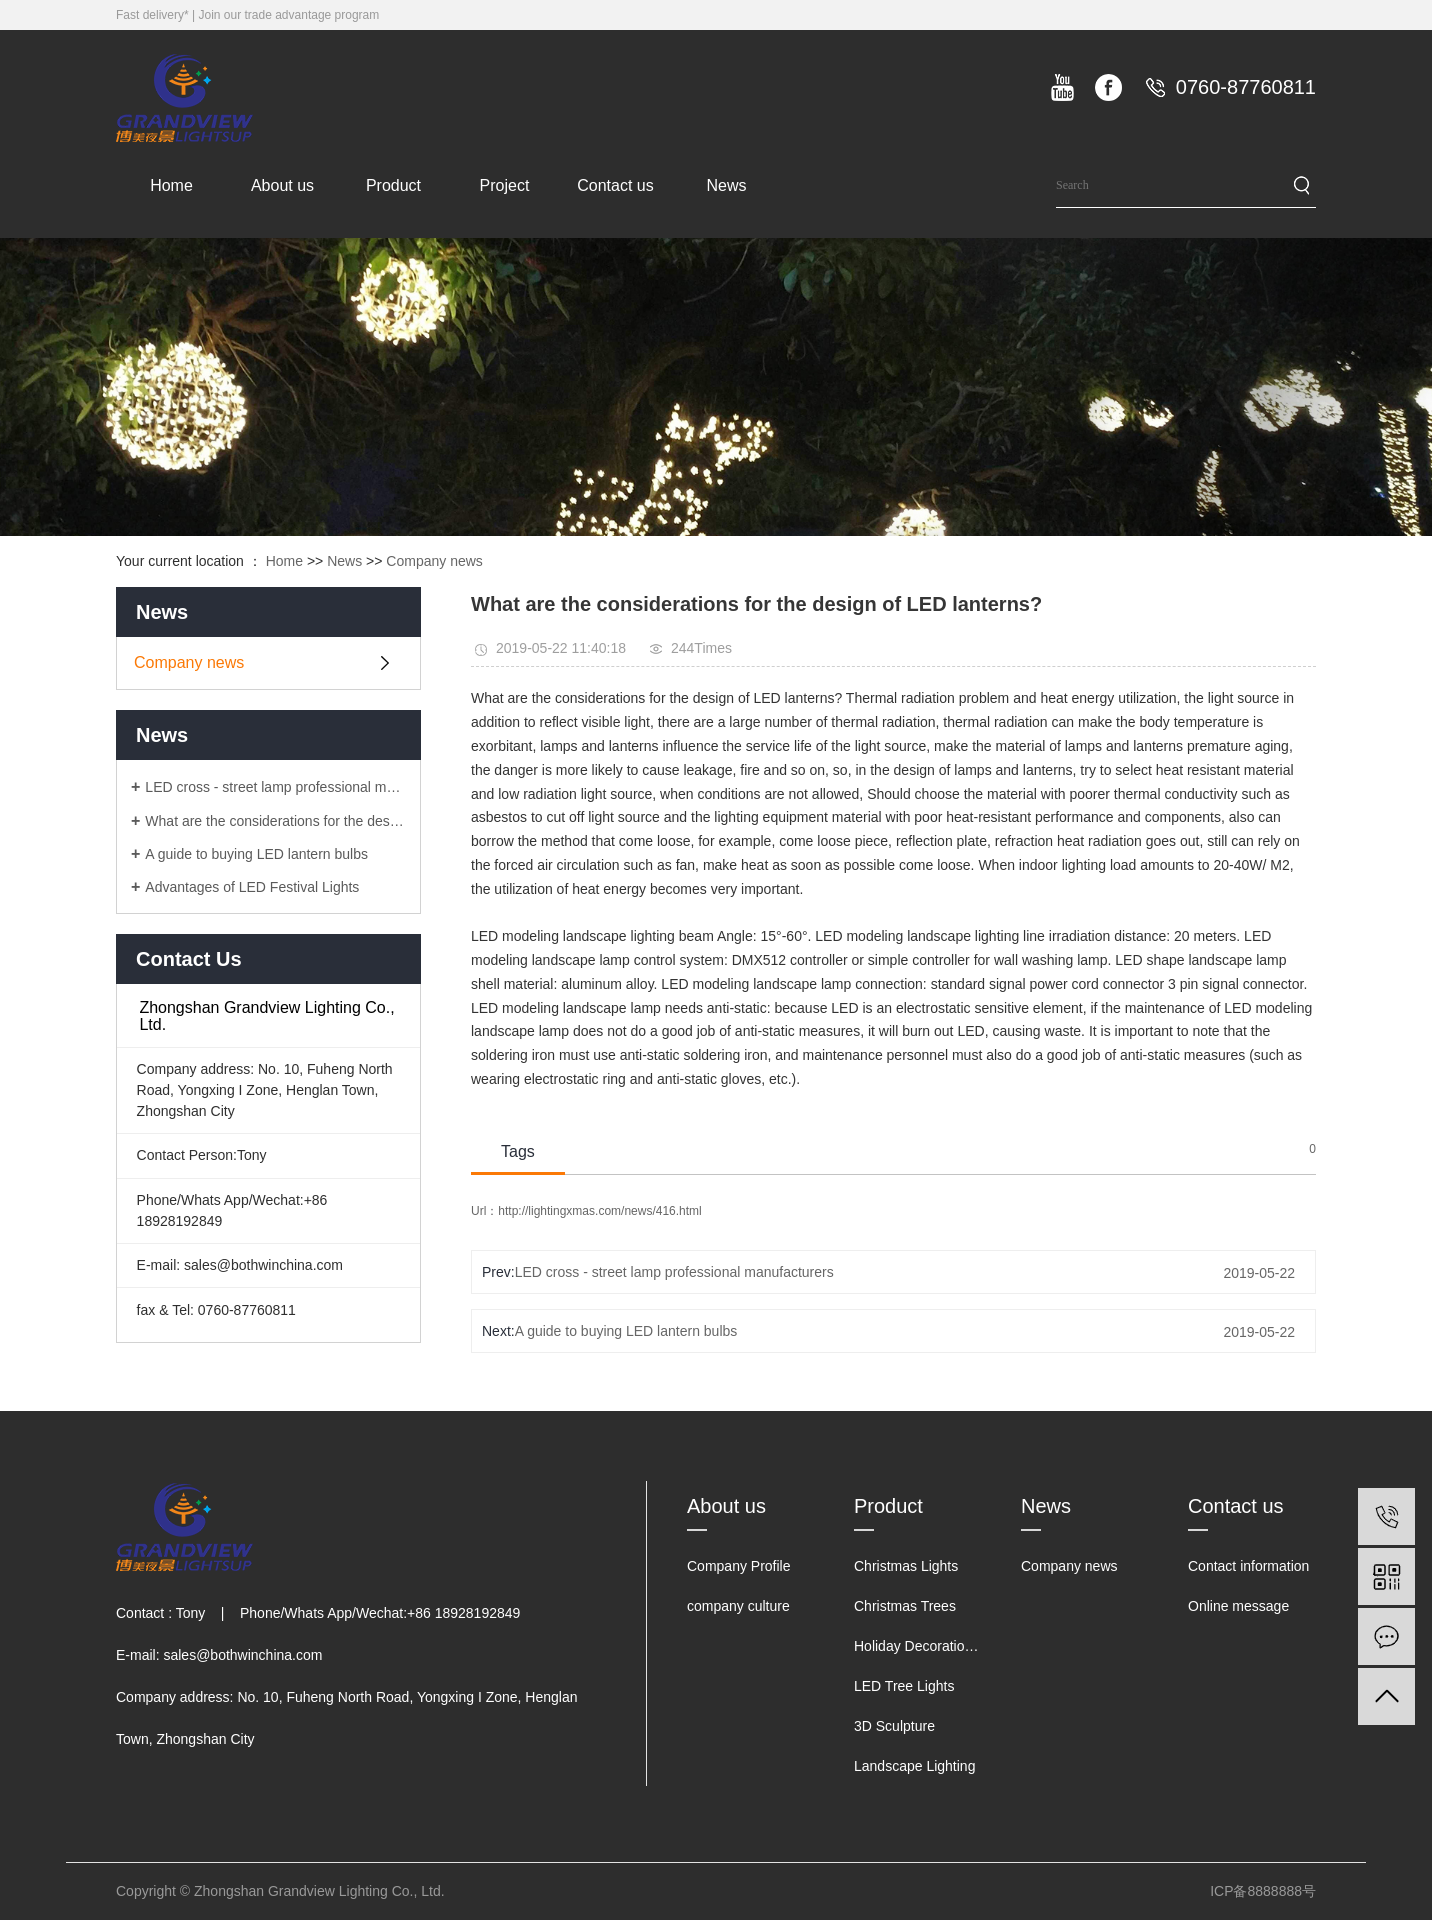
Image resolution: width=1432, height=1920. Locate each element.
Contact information (1248, 1566)
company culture (738, 1606)
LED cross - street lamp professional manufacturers (275, 787)
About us (282, 185)
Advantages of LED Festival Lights (252, 887)
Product (393, 185)
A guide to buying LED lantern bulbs (256, 854)
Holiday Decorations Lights (937, 1646)
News (726, 185)
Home (171, 185)
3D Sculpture (894, 1726)
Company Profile (739, 1566)
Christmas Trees (905, 1606)
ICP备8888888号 (1263, 1891)
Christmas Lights (906, 1566)
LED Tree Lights (904, 1686)
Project (505, 185)
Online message (1238, 1606)
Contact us (615, 185)
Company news (434, 561)
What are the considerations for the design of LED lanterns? (275, 821)
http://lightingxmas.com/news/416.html (599, 1211)
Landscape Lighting (914, 1766)
